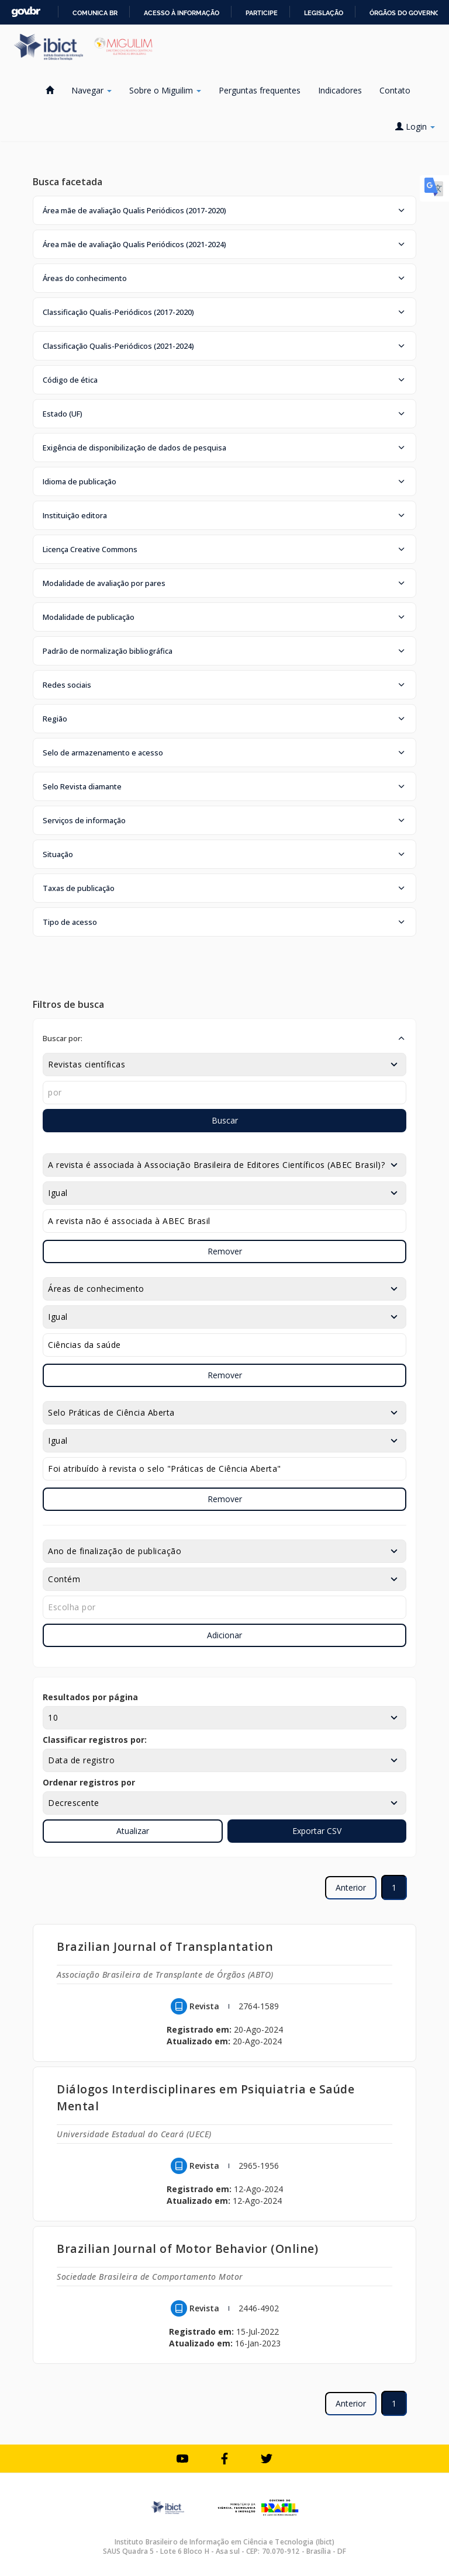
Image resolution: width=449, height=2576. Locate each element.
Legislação (323, 13)
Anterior (351, 1887)
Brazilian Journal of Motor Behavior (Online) (187, 2248)
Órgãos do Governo (404, 13)
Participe (262, 13)
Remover (225, 1251)
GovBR (25, 12)
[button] (224, 210)
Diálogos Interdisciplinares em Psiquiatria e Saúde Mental (205, 2097)
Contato (394, 90)
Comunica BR (95, 13)
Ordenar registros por (89, 1782)
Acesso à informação (181, 13)
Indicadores (340, 90)
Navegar (91, 90)
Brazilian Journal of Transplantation (165, 1946)
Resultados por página (90, 1697)
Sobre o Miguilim (165, 90)
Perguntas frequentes (260, 90)
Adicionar (224, 1635)
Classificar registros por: (95, 1739)
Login (415, 126)
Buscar (225, 1120)
